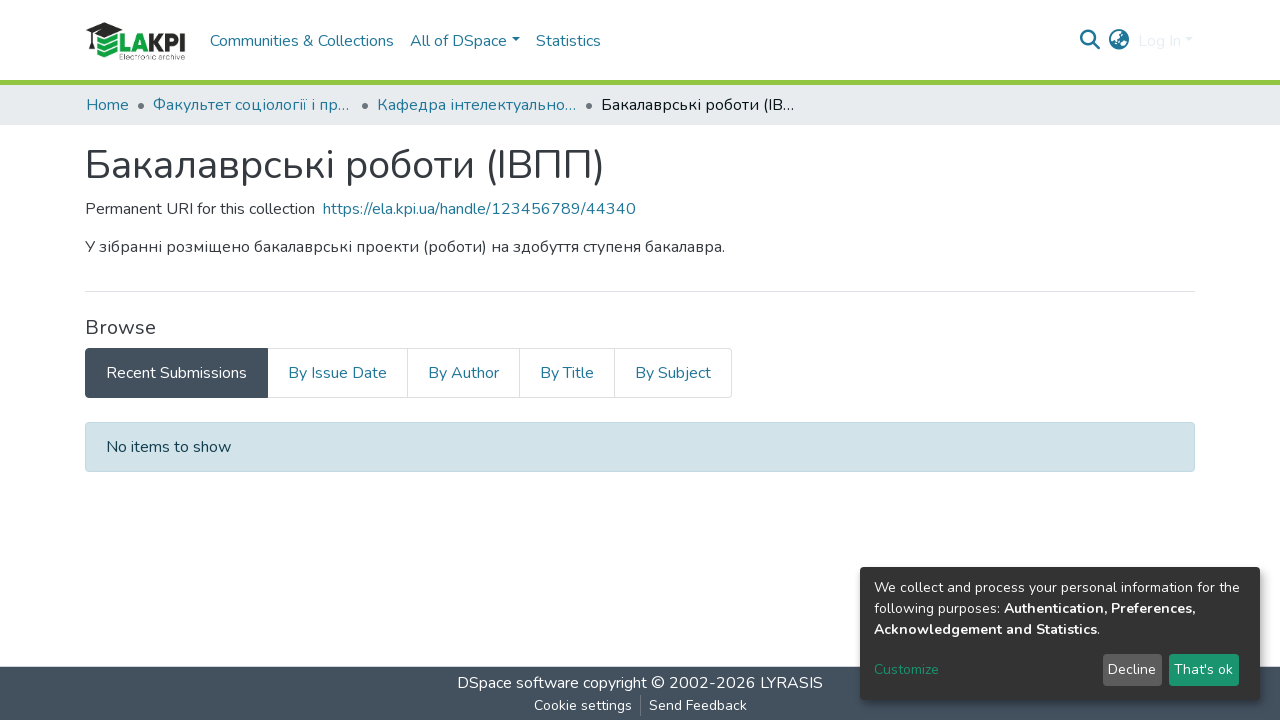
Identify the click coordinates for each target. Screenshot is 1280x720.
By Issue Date (337, 373)
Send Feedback (698, 705)
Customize (906, 669)
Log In (1159, 41)
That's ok (1203, 669)
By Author (463, 373)
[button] (1119, 41)
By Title (567, 373)
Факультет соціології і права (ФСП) (253, 105)
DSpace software (518, 683)
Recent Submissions (176, 373)
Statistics (568, 41)
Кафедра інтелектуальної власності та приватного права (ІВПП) (477, 105)
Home (107, 105)
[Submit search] (1090, 41)
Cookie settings (583, 705)
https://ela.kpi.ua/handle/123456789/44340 (479, 209)
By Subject (673, 373)
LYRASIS (791, 683)
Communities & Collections (302, 41)
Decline (1132, 669)
